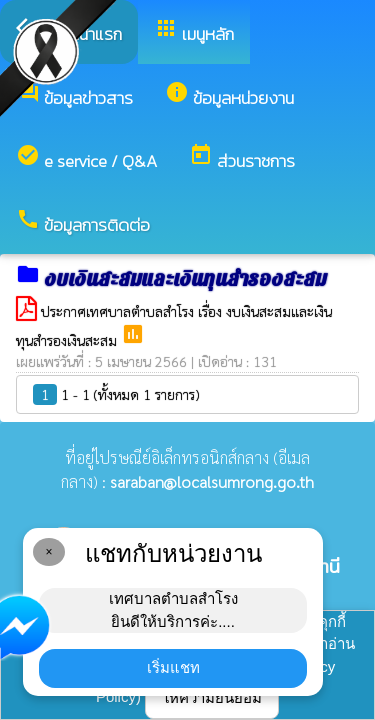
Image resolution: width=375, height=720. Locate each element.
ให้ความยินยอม (212, 697)
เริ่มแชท (173, 667)
